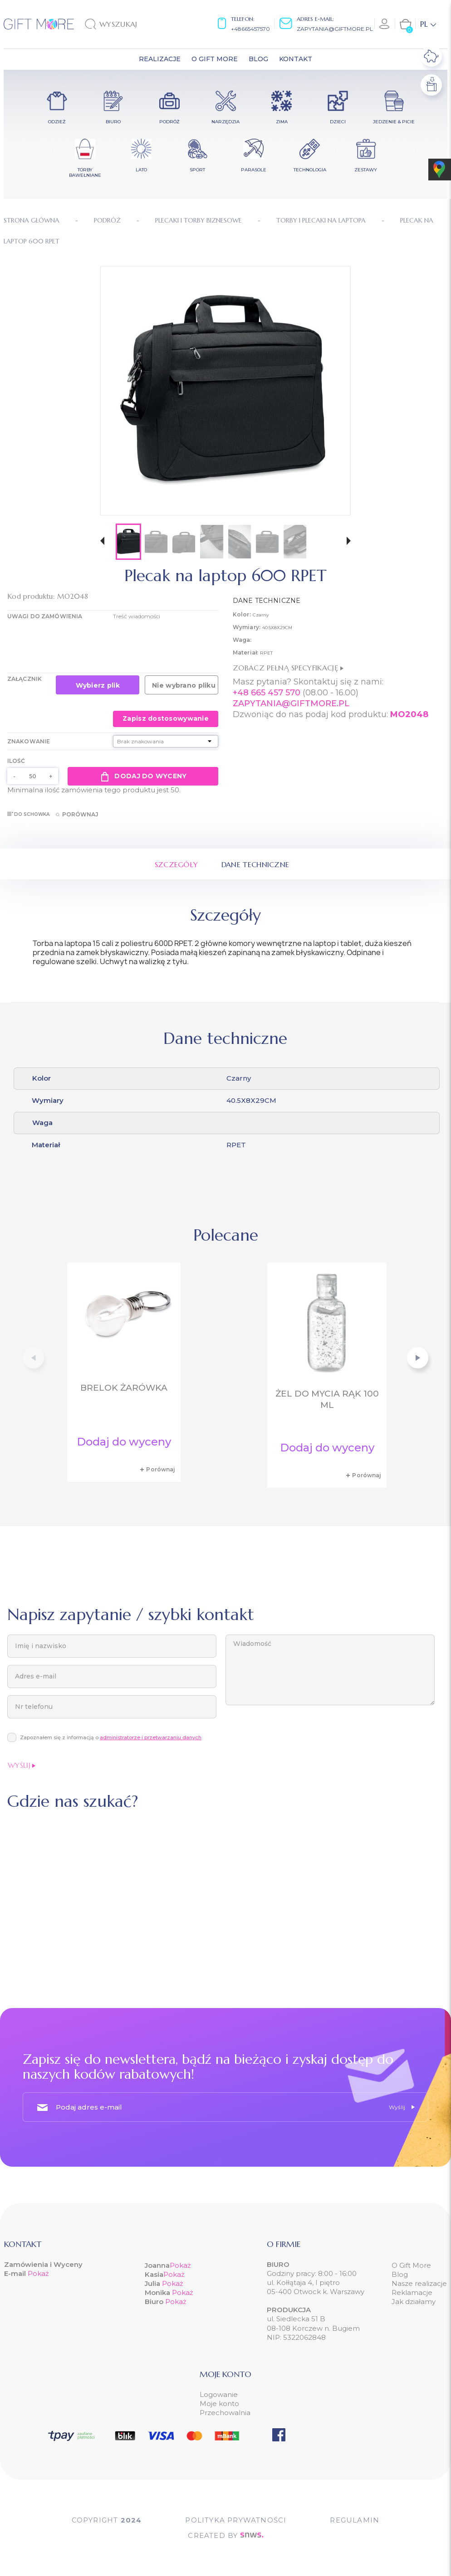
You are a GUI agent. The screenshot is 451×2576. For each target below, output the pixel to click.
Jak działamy (414, 2301)
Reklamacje (412, 2292)
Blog (400, 2274)
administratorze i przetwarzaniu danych (150, 1737)
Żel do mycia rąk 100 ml (327, 1399)
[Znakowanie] (166, 741)
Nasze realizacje (419, 2283)
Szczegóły (176, 864)
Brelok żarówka (123, 1388)
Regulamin (354, 2520)
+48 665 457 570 (266, 693)
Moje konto (219, 2403)
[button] (102, 542)
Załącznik (24, 678)
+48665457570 (250, 28)
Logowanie (219, 2394)
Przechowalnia (225, 2412)
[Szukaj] (131, 24)
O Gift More (411, 2265)
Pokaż (38, 2273)
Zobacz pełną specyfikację (288, 667)
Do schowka (28, 814)
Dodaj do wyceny (142, 776)
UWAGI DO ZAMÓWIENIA (44, 616)
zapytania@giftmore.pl (335, 28)
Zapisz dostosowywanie (166, 718)
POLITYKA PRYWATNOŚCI (235, 2520)
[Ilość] (33, 776)
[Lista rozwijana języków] (428, 24)
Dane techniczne (255, 864)
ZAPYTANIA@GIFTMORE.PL (291, 703)
